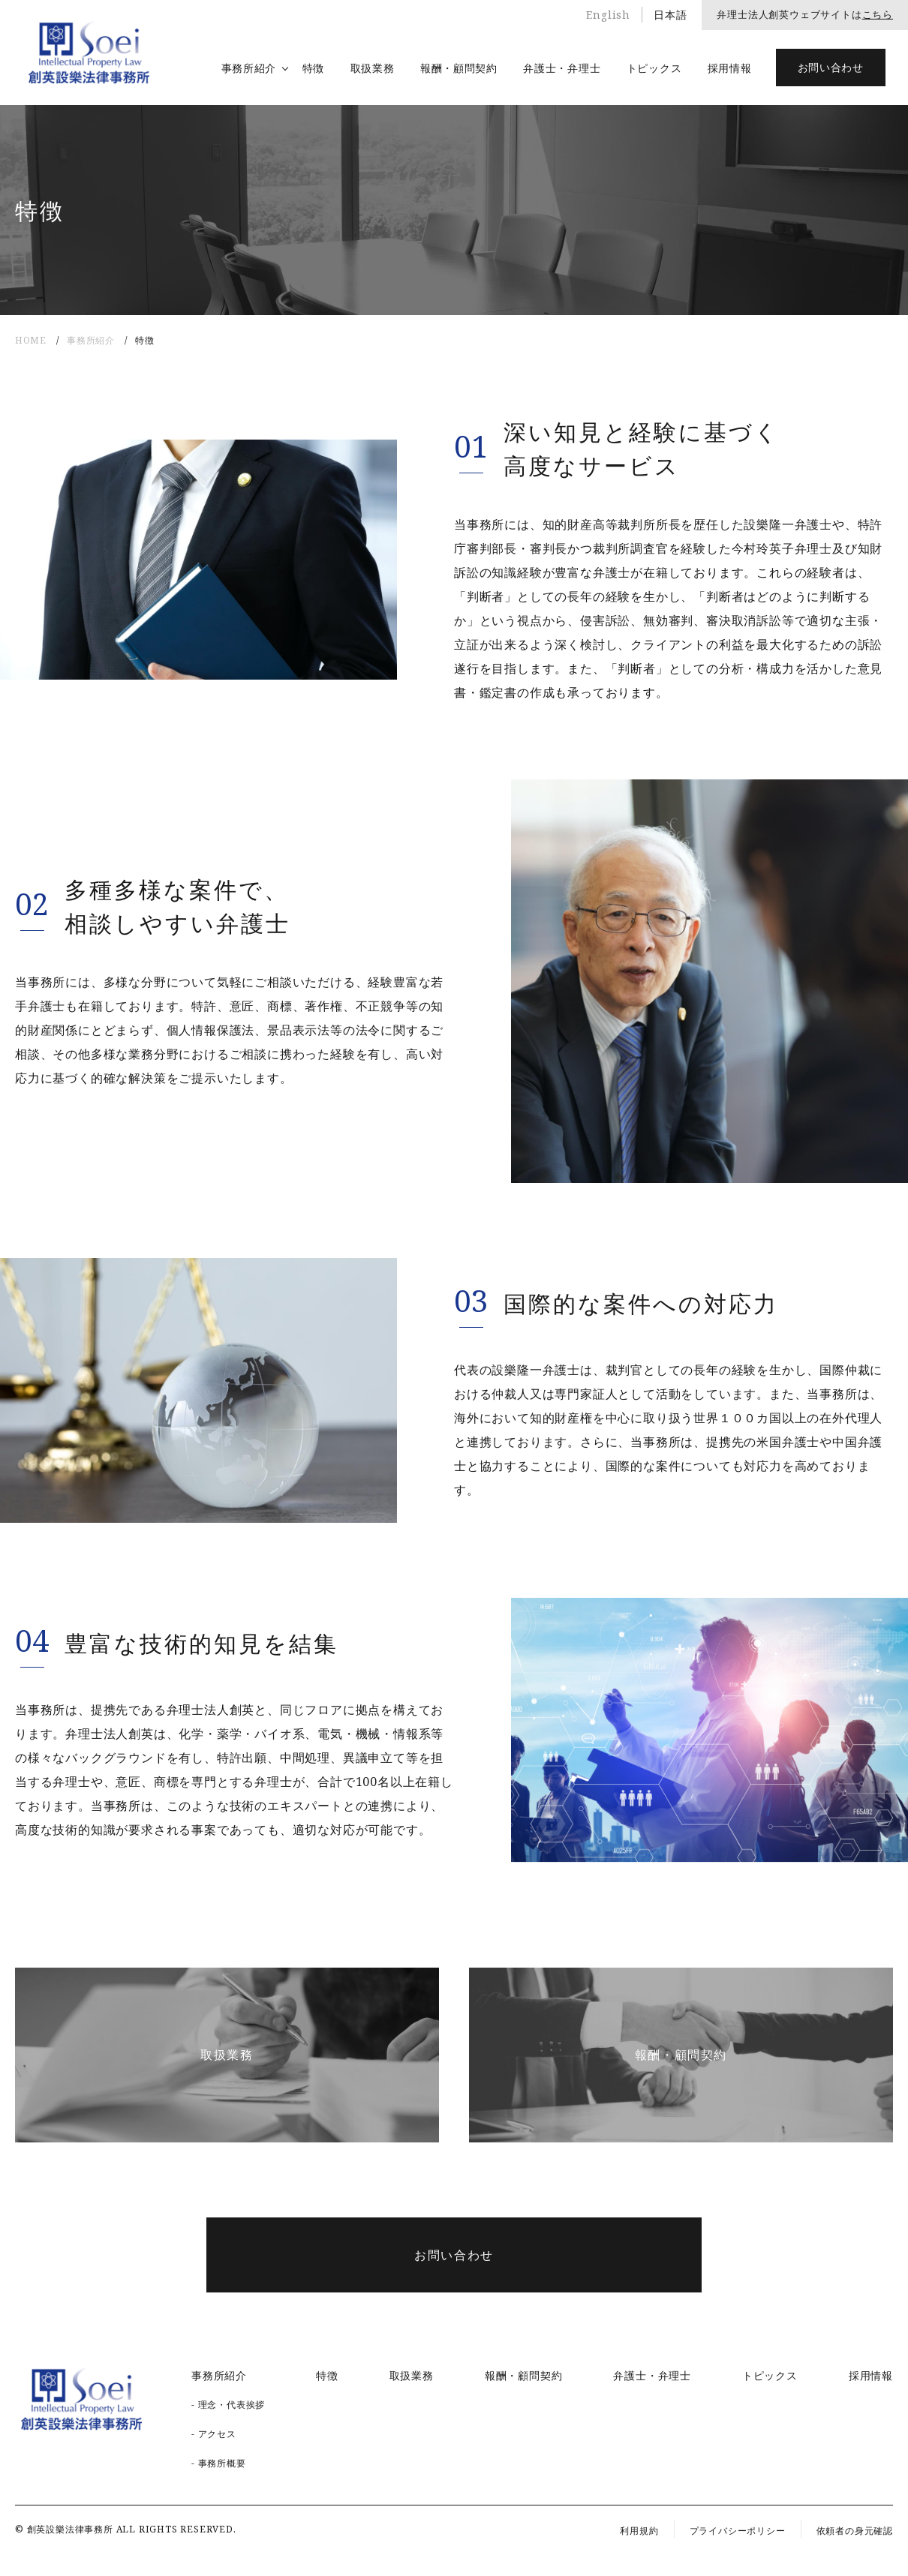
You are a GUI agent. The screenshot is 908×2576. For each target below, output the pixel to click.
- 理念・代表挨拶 (228, 2404)
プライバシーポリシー (738, 2530)
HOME (30, 340)
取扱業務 (372, 68)
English (608, 15)
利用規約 (639, 2530)
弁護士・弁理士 (561, 68)
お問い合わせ (831, 67)
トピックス (654, 68)
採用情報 (730, 68)
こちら (877, 14)
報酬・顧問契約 (459, 68)
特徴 (313, 68)
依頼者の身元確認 (854, 2530)
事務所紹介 (249, 68)
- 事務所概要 (218, 2463)
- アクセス (213, 2433)
